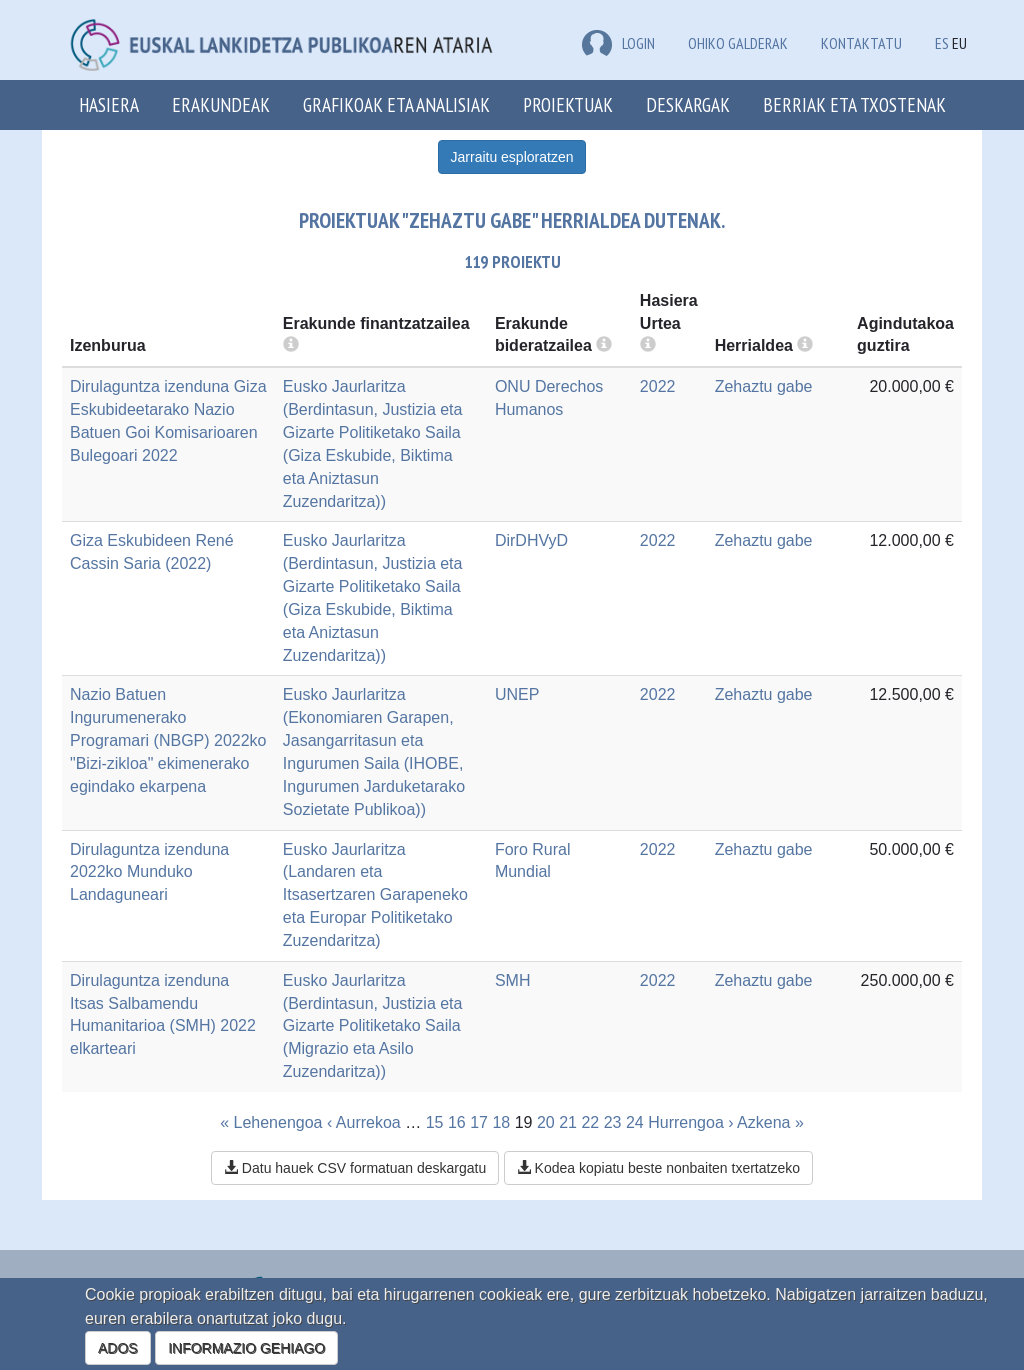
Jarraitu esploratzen (512, 157)
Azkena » (770, 1122)
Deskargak (688, 104)
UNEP (517, 694)
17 (479, 1122)
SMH (513, 980)
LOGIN (618, 43)
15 (435, 1122)
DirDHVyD (531, 540)
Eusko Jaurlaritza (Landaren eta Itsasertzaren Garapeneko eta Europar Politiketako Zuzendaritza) (375, 895)
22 (590, 1122)
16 (457, 1122)
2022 (658, 386)
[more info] (648, 345)
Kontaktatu (861, 43)
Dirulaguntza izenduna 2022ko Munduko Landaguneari (149, 872)
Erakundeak (221, 104)
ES (942, 43)
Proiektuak (568, 104)
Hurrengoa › (690, 1122)
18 (501, 1122)
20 (546, 1122)
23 (613, 1122)
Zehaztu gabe (764, 386)
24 (635, 1122)
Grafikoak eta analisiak (396, 104)
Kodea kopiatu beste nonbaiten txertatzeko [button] (658, 1168)
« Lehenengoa (271, 1122)
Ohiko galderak (738, 43)
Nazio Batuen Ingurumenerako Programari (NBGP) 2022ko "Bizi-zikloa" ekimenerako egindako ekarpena (168, 740)
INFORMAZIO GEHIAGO (246, 1348)
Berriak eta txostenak (854, 104)
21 (568, 1122)
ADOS (118, 1348)
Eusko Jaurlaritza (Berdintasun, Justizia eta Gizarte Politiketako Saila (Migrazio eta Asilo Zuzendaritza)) (373, 1026)
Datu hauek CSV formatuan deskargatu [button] (355, 1168)
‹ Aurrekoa (364, 1122)
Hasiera (109, 104)
